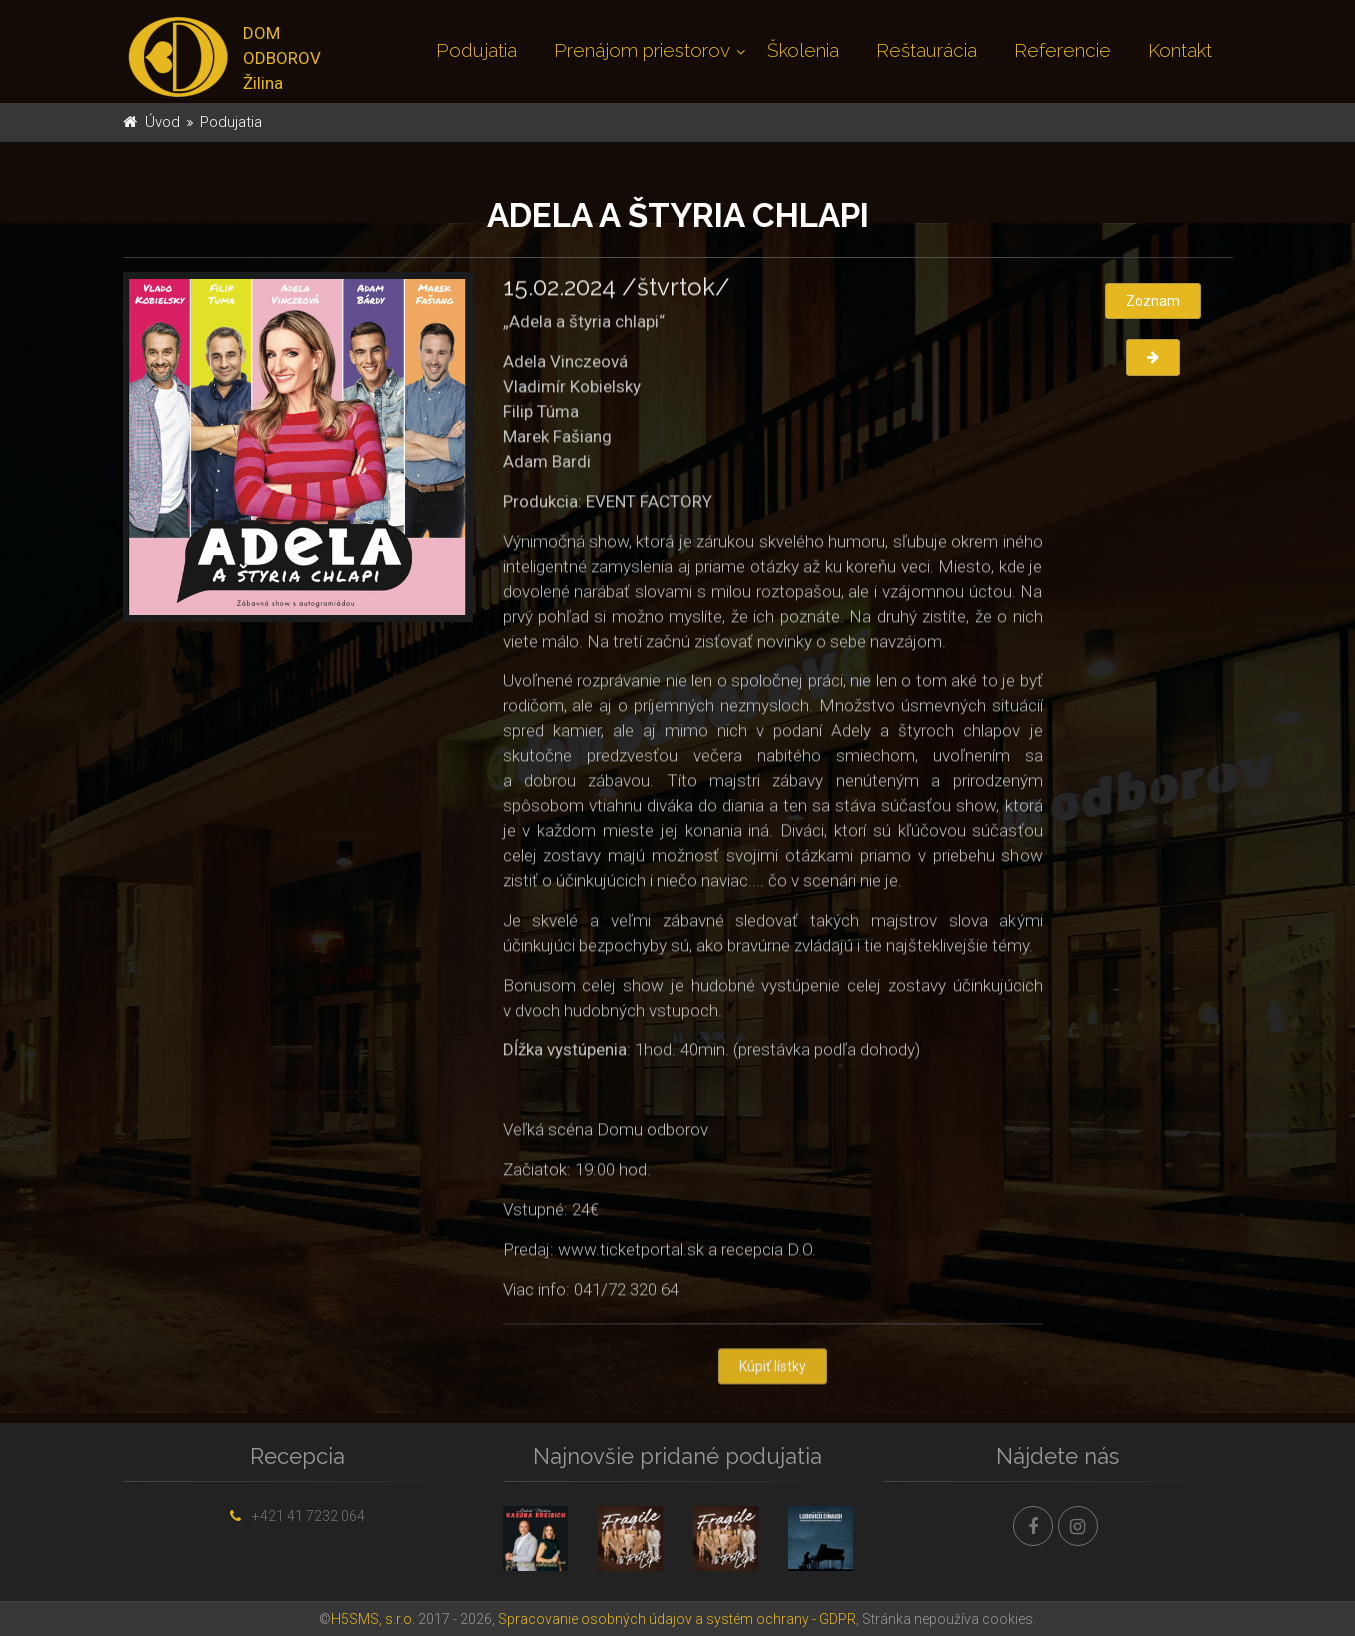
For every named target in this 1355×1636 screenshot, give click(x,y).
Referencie (1062, 50)
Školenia (803, 50)
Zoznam (1153, 301)
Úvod (162, 122)
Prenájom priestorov (642, 50)
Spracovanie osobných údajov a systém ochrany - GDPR (677, 1619)
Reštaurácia (926, 50)
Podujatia (476, 50)
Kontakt (1180, 50)
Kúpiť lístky (772, 1368)
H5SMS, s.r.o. (373, 1619)
